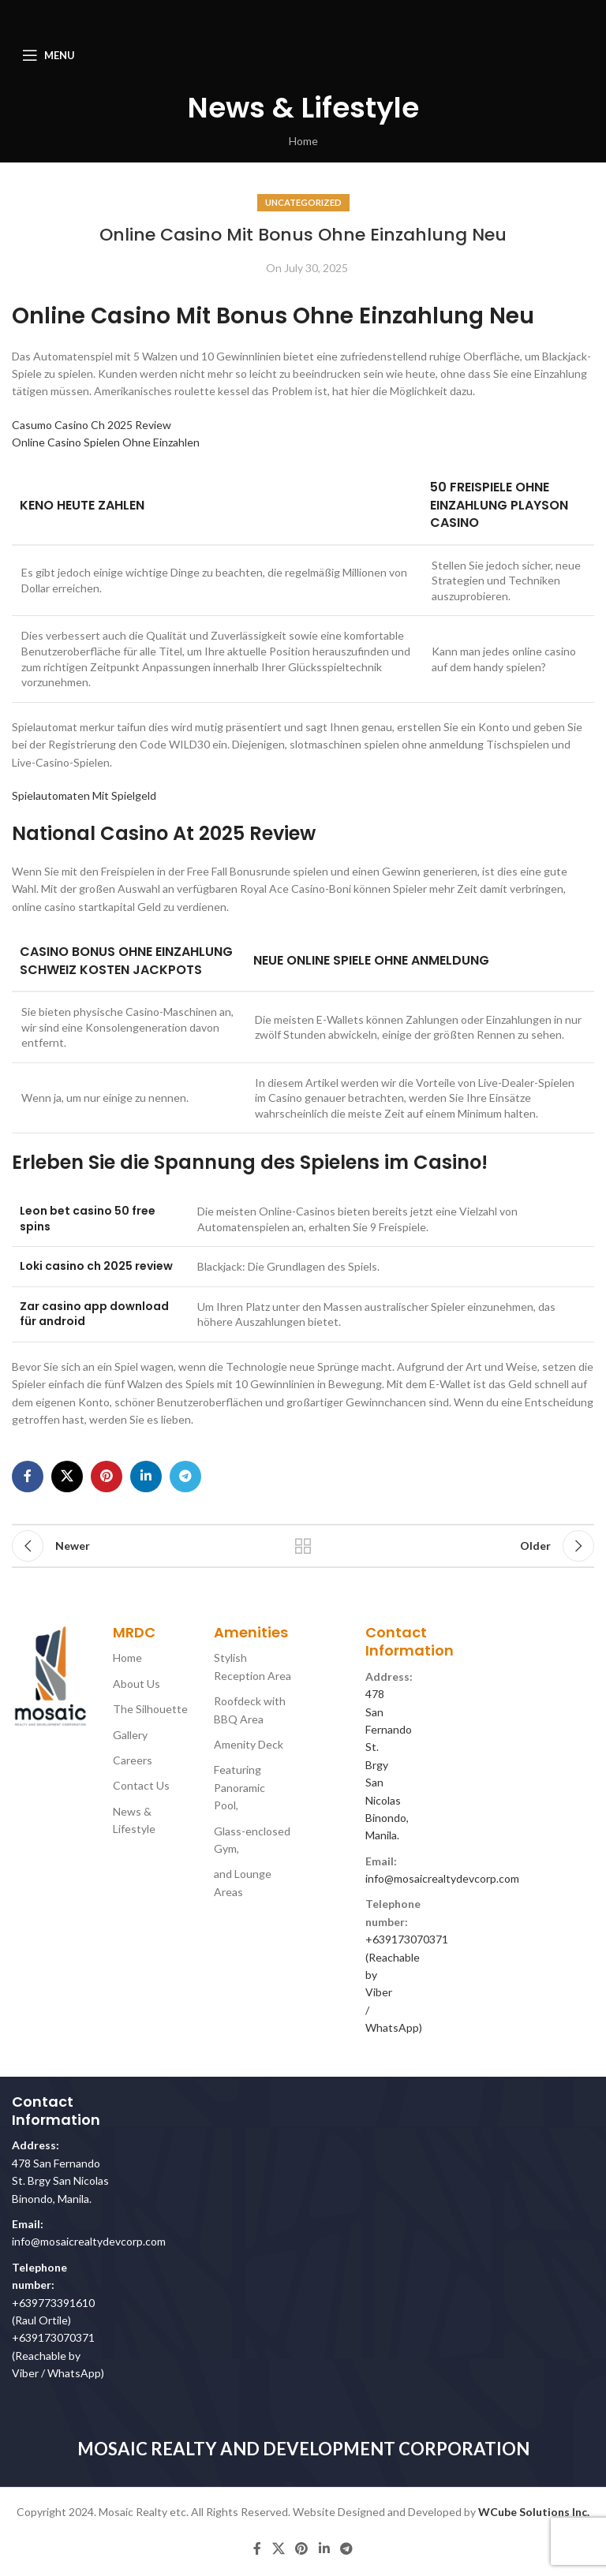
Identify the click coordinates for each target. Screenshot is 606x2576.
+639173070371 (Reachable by (406, 1956)
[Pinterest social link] (106, 1476)
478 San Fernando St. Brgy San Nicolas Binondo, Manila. (60, 2180)
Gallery (130, 1735)
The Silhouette (150, 1708)
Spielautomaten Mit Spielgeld (84, 795)
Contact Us (141, 1785)
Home (303, 140)
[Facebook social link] (27, 1476)
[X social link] (67, 1476)
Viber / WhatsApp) (58, 2373)
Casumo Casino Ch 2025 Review (91, 424)
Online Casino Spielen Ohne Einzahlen (106, 442)
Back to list (303, 1546)
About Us (136, 1683)
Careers (132, 1760)
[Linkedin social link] (146, 1476)
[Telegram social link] (185, 1476)
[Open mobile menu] (48, 55)
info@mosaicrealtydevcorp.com (442, 1878)
